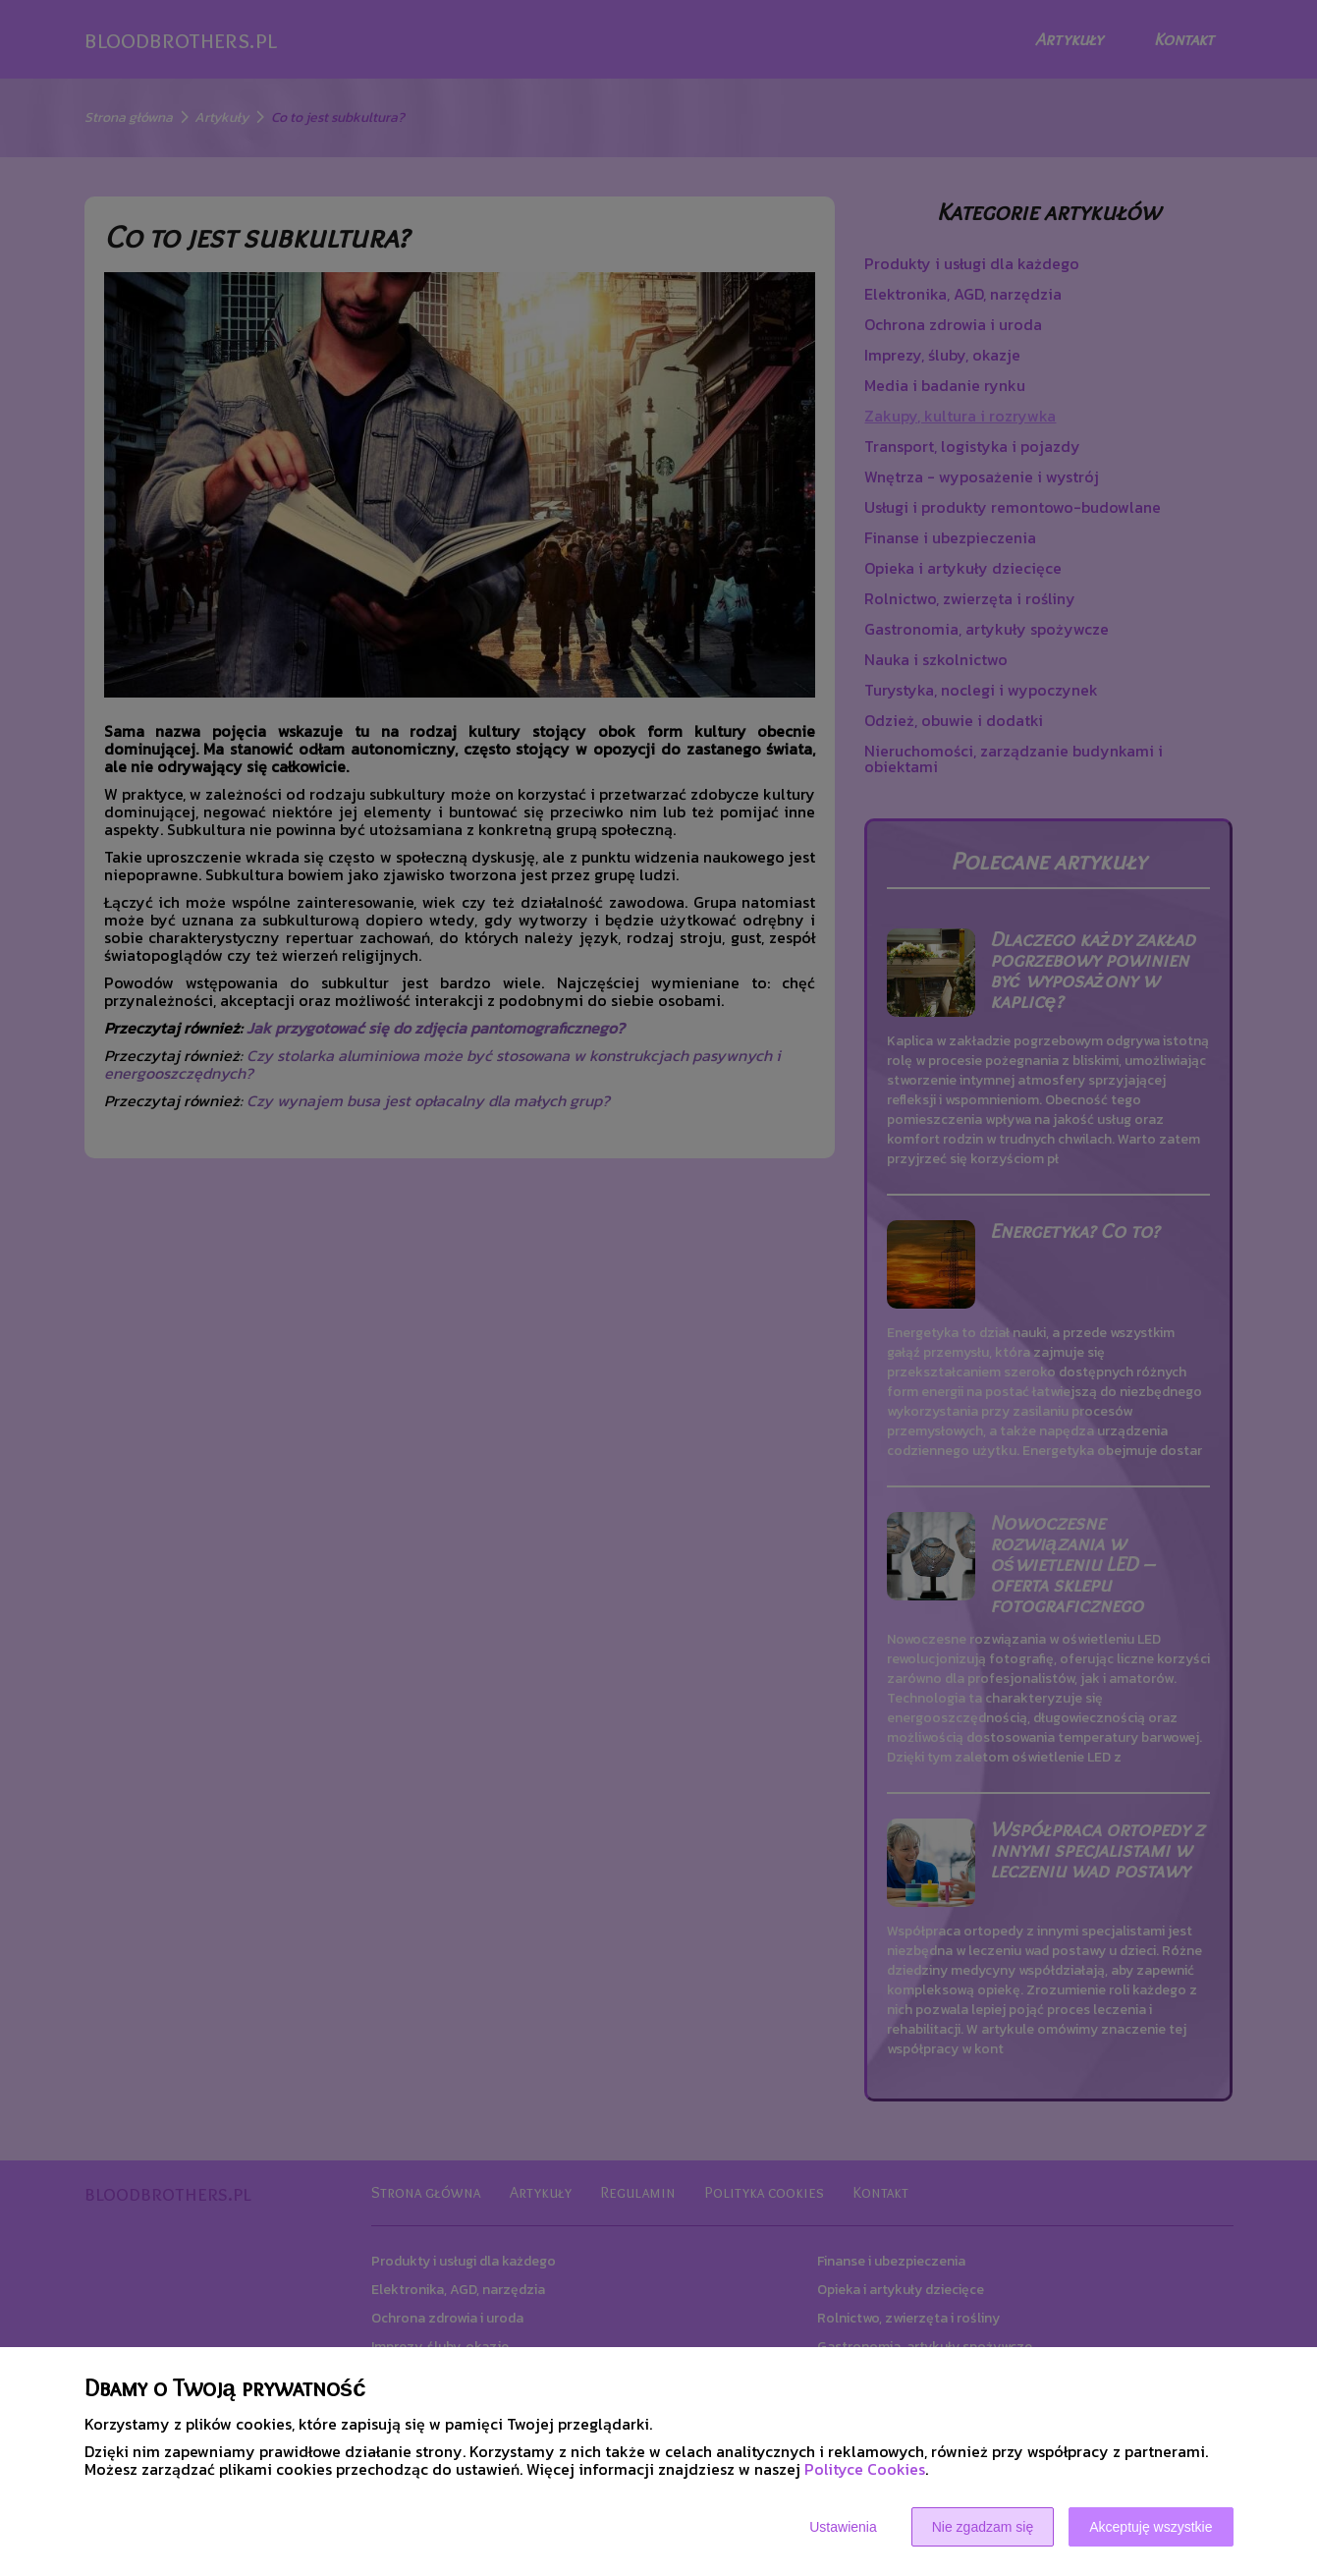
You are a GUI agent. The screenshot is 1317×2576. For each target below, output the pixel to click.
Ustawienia (842, 2527)
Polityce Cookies (864, 2469)
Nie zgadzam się (983, 2527)
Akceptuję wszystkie (1150, 2527)
